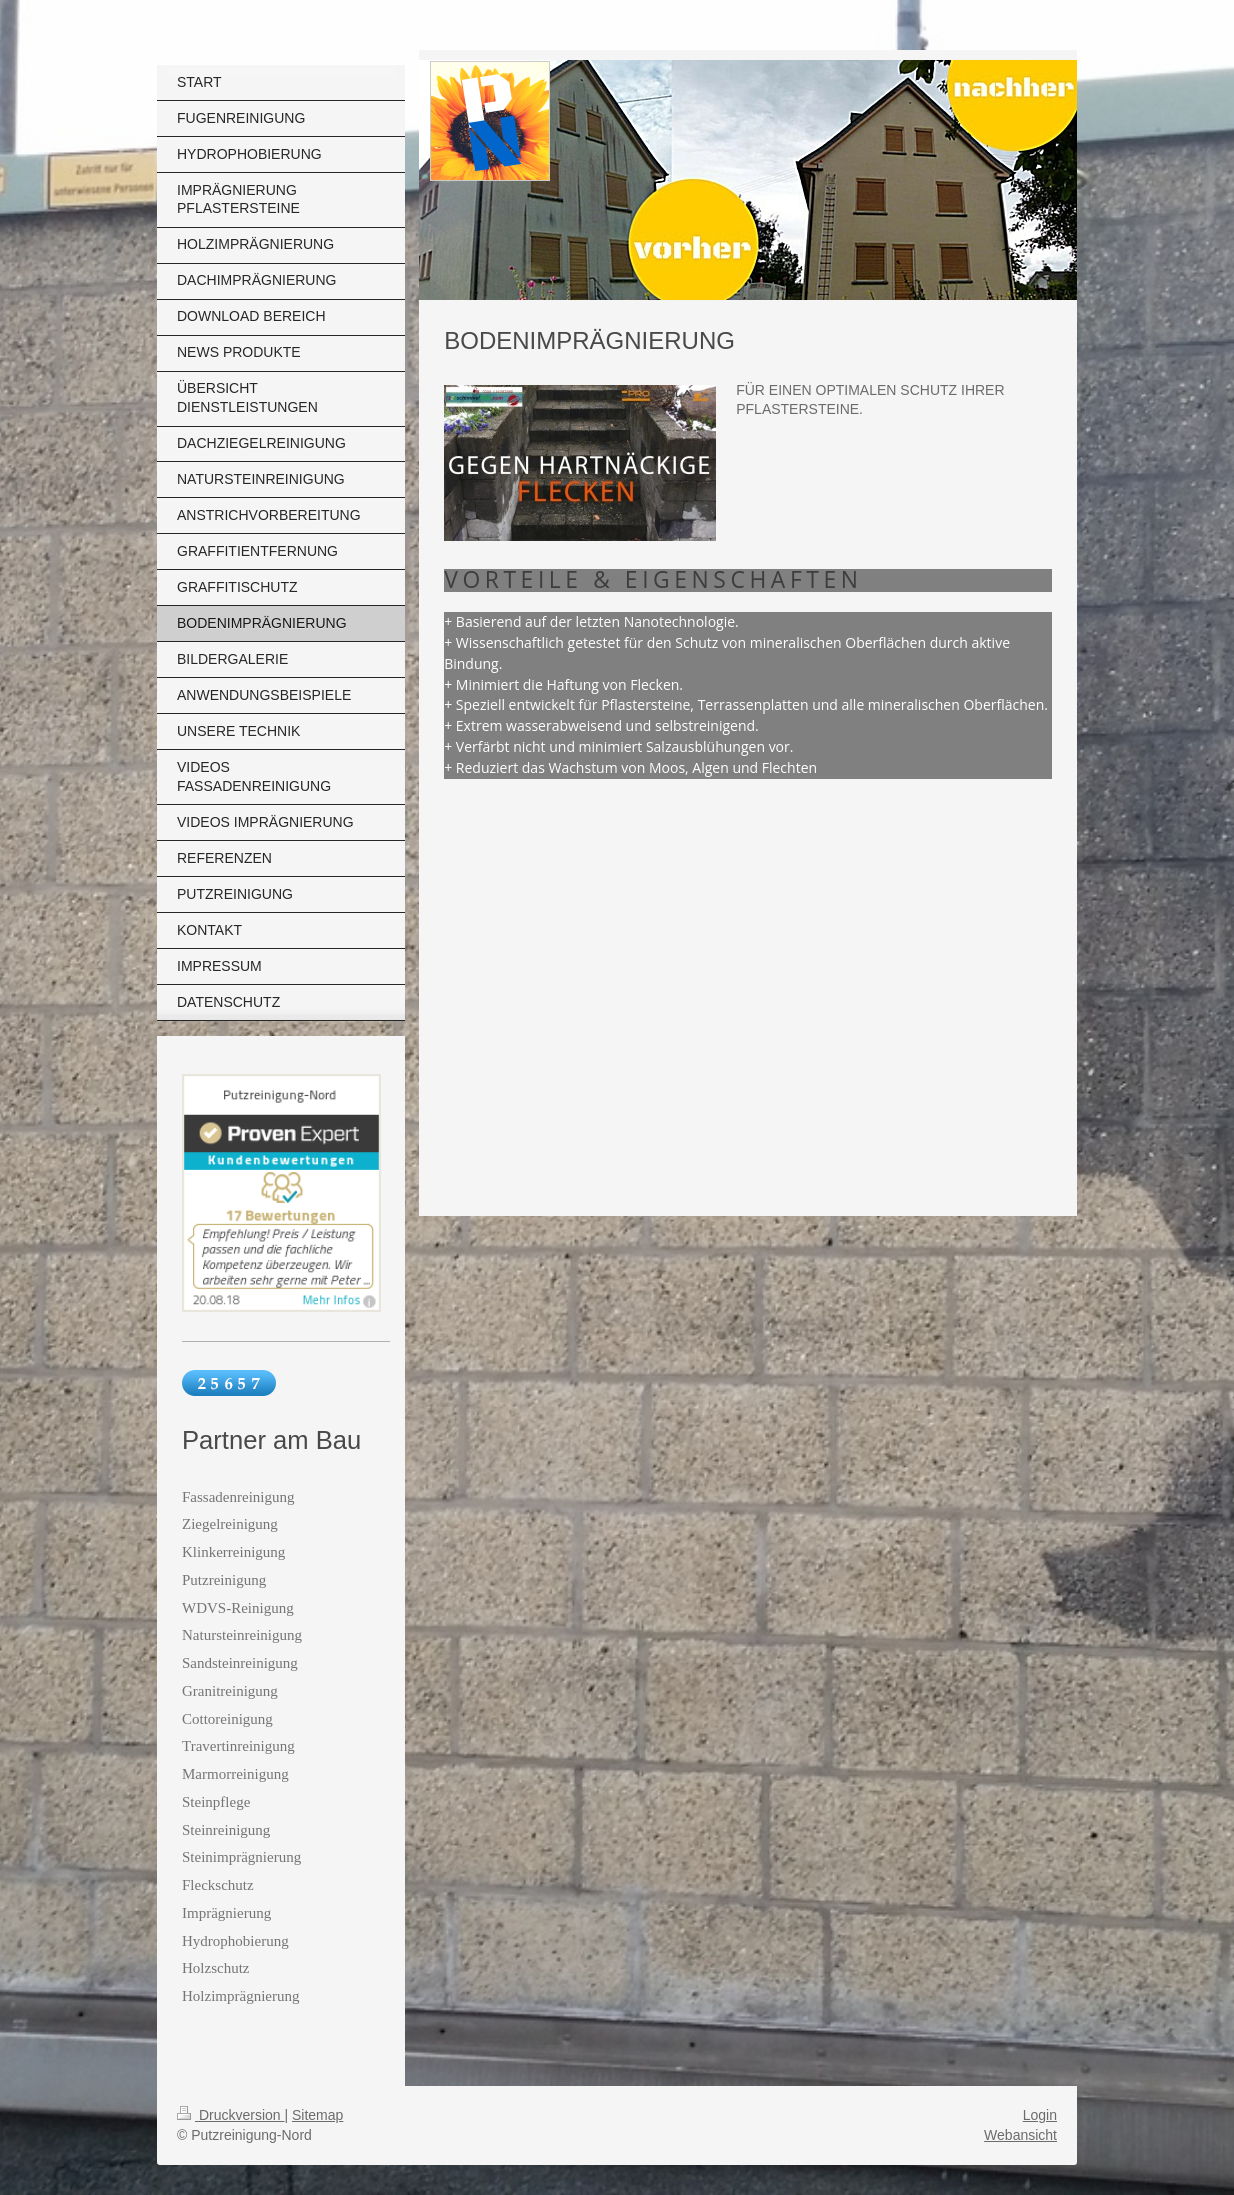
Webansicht (1020, 2135)
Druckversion (230, 2115)
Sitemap (317, 2115)
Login (1040, 2115)
